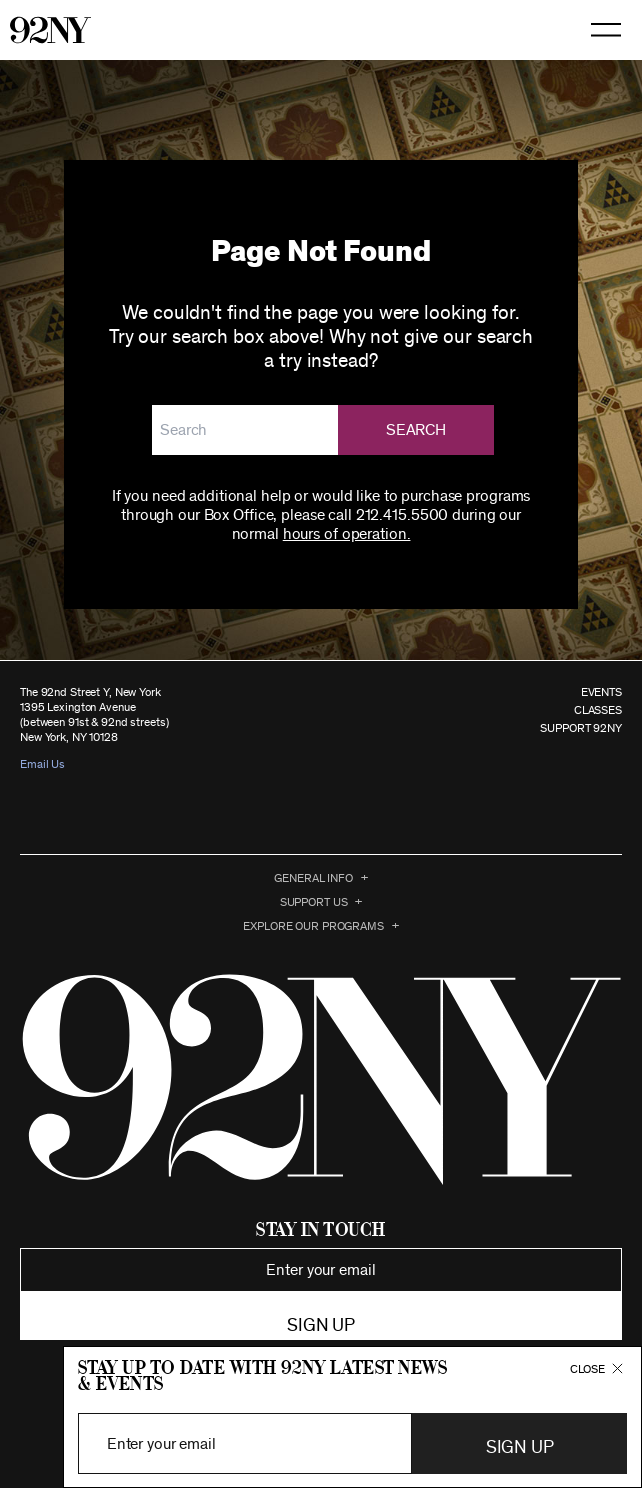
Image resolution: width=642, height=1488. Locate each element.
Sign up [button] (320, 1326)
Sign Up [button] (519, 1448)
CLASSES (598, 710)
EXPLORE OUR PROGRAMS (313, 926)
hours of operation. (347, 534)
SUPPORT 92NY (581, 728)
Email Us (42, 764)
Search (416, 430)
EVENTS (601, 692)
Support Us (314, 902)
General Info (313, 878)
